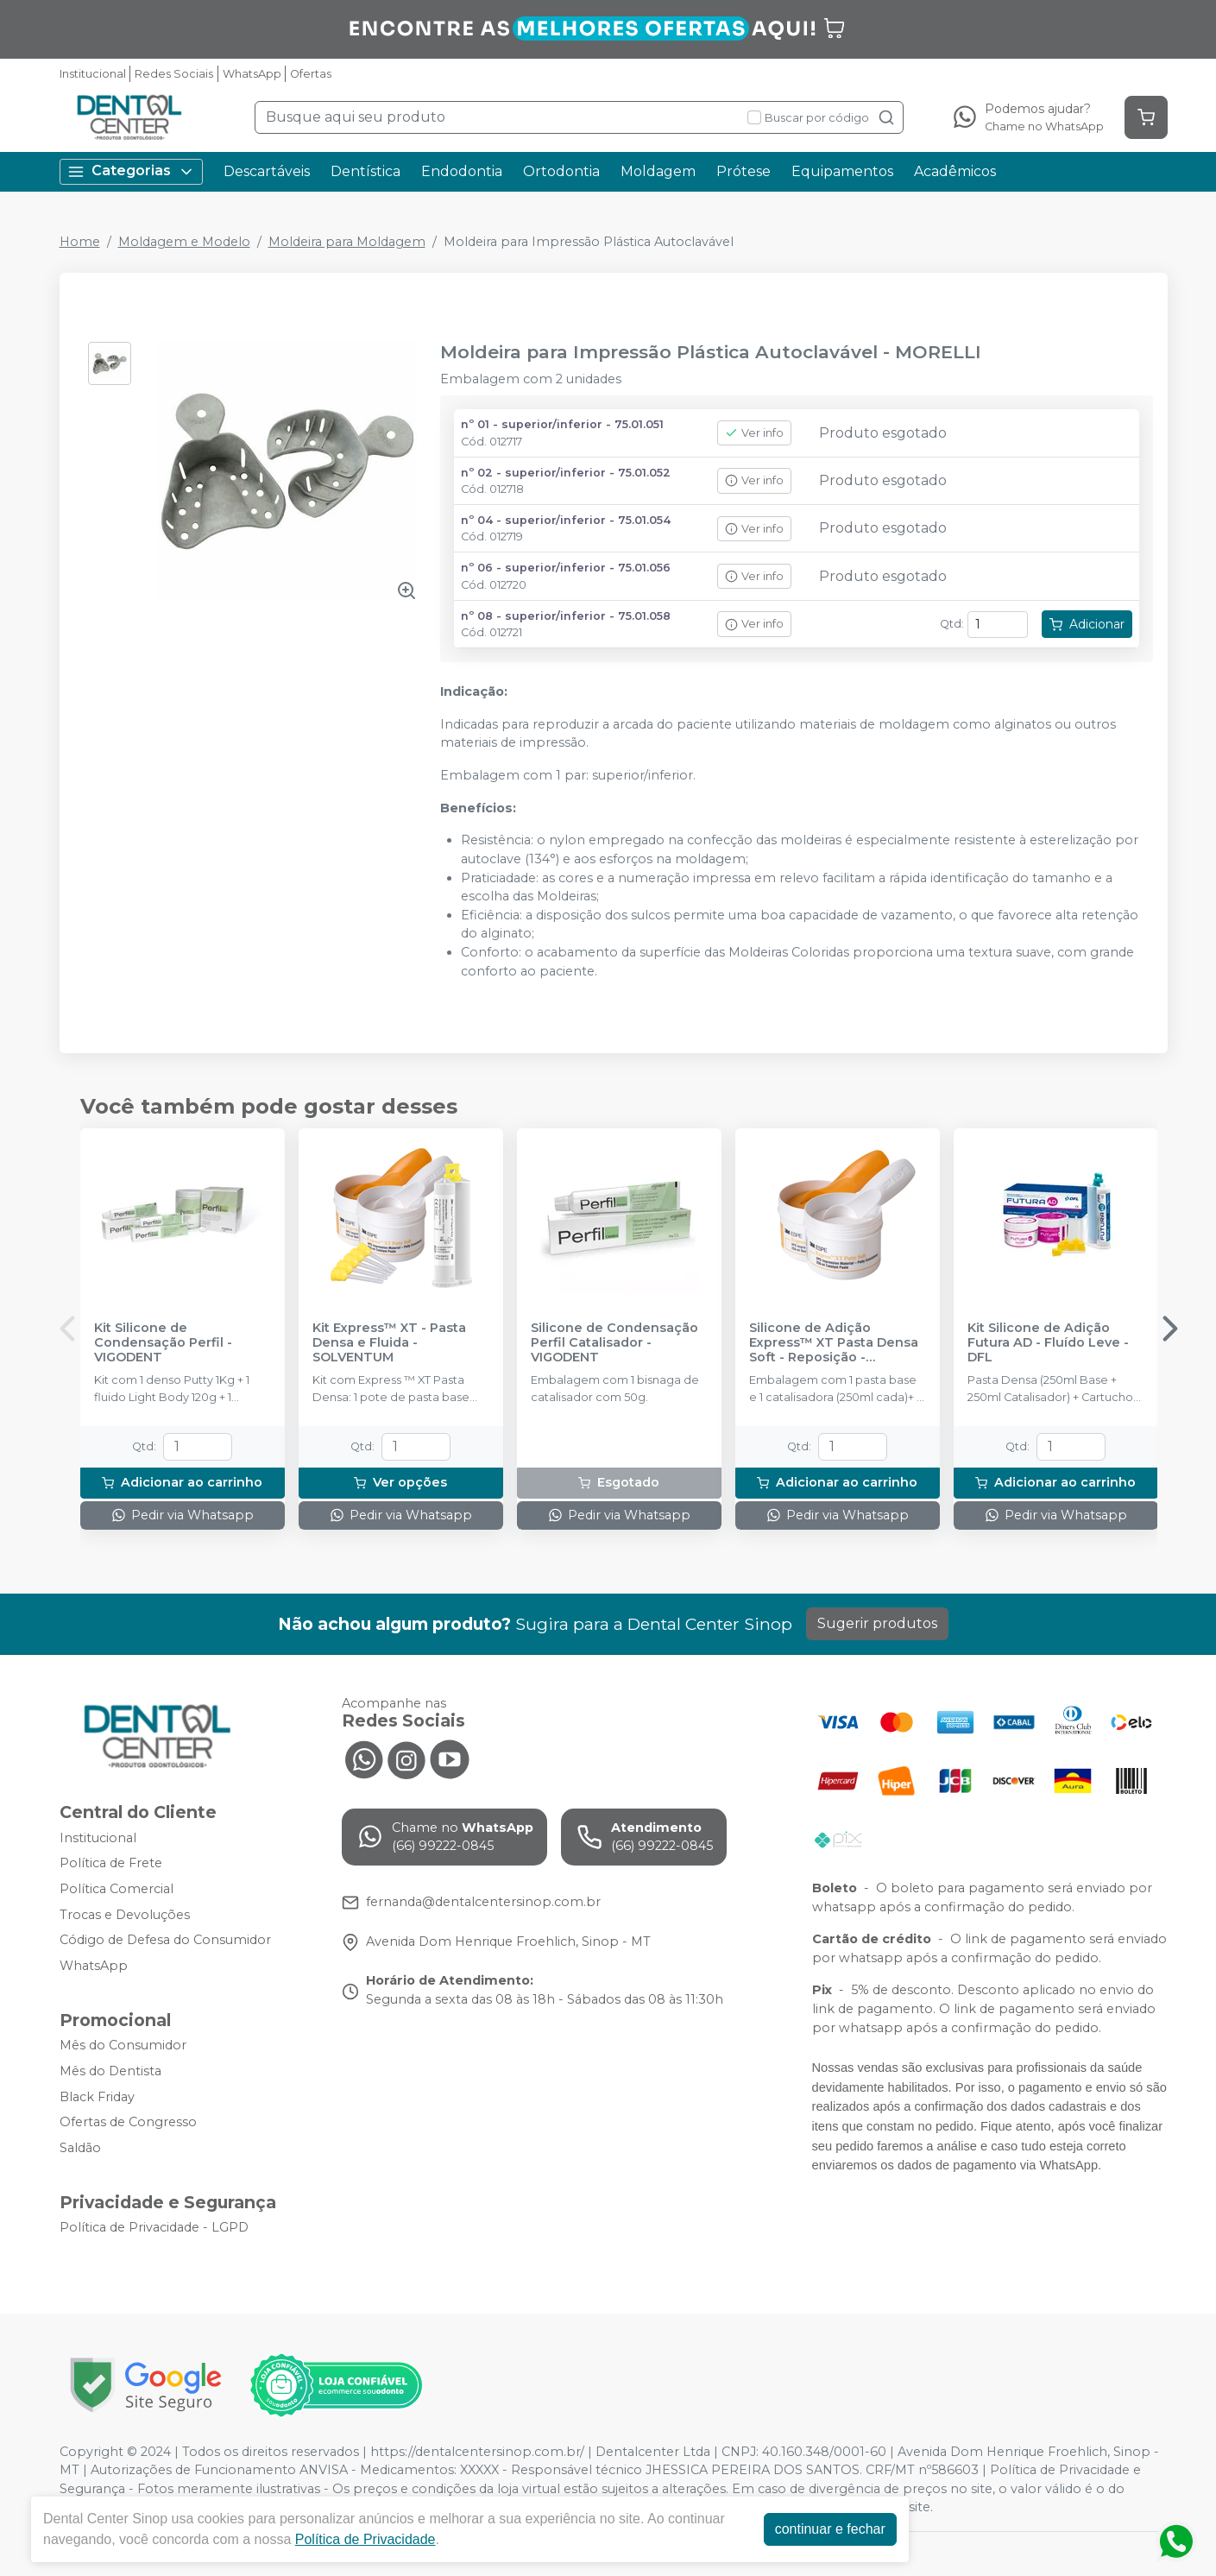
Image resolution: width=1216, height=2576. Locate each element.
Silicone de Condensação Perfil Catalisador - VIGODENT (614, 1343)
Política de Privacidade (365, 2539)
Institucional (93, 73)
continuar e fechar (830, 2529)
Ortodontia (561, 171)
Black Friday (97, 2097)
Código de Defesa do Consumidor (165, 1940)
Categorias (131, 171)
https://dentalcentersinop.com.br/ (477, 2451)
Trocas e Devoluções (125, 1915)
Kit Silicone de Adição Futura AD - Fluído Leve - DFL (1048, 1343)
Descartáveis (267, 171)
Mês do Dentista (110, 2071)
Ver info (754, 432)
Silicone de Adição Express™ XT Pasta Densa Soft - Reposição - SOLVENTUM (833, 1343)
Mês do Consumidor (123, 2046)
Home (80, 241)
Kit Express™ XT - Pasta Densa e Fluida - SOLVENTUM (389, 1343)
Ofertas (310, 73)
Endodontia (461, 171)
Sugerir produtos (877, 1623)
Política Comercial (116, 1889)
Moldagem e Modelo (184, 241)
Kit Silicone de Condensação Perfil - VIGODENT (163, 1343)
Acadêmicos (955, 171)
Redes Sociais (174, 73)
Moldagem (658, 171)
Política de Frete (111, 1863)
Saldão (80, 2148)
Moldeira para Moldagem (346, 241)
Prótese (743, 171)
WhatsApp (252, 73)
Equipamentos (842, 171)
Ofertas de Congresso (128, 2122)
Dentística (365, 171)
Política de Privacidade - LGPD (154, 2228)
